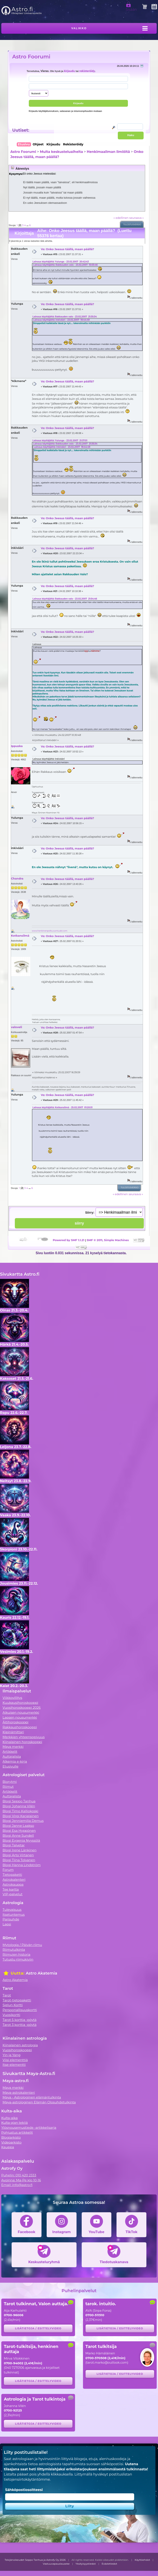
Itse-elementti (14, 2065)
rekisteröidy (87, 71)
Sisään (131, 8)
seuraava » (136, 217)
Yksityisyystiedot (85, 2563)
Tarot (7, 1995)
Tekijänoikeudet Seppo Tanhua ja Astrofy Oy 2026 (35, 2559)
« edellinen (121, 217)
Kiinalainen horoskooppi (22, 1742)
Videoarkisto (11, 2142)
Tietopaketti (12, 1875)
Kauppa (7, 2147)
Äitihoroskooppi (15, 1722)
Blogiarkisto (11, 2137)
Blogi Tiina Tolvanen (19, 1860)
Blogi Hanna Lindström (22, 1865)
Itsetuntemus (14, 1915)
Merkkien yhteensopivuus (24, 1737)
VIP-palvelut (13, 1894)
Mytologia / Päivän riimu (22, 1945)
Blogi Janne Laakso (18, 1826)
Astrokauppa (13, 1884)
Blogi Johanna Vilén (19, 1806)
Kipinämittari (13, 1732)
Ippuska (17, 746)
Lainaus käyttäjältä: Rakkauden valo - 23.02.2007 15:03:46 (65, 264)
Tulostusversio (132, 224)
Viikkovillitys (12, 1698)
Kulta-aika (9, 2118)
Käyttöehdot (142, 2559)
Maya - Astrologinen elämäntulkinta (32, 2097)
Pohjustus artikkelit (17, 2132)
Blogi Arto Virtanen (18, 1855)
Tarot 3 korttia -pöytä (20, 2025)
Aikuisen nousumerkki (21, 1712)
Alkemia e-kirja (15, 1761)
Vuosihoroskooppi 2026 (22, 1708)
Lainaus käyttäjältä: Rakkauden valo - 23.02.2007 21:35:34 (64, 316)
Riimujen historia (16, 1954)
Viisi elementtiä (15, 2060)
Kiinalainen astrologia (20, 2045)
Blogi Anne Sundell (18, 1835)
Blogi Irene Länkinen (20, 1850)
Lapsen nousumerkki (20, 1717)
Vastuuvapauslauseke (56, 2563)
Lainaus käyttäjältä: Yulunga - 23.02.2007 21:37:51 (59, 440)
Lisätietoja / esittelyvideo (38, 2328)
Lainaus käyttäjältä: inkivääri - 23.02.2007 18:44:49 (61, 319)
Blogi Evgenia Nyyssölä (21, 1840)
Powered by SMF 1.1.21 (68, 1240)
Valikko (79, 28)
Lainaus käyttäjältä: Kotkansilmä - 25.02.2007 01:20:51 (62, 1107)
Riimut (8, 1787)
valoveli (16, 1027)
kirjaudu (69, 71)
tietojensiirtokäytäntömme (27, 2479)
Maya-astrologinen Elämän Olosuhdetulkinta (39, 2102)
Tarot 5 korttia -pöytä (20, 2020)
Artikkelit (10, 1752)
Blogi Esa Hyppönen (19, 1831)
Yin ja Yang (11, 2055)
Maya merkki (13, 1747)
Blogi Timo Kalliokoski (20, 1811)
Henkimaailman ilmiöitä (108, 152)
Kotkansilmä (20, 935)
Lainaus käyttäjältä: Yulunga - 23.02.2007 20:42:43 (60, 261)
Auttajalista (12, 1756)
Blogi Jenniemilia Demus (23, 1821)
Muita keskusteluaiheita (61, 152)
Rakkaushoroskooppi (20, 1727)
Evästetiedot (109, 2563)
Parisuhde (11, 1919)
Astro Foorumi (31, 56)
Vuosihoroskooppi (17, 2050)
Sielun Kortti (13, 2005)
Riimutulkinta (14, 1950)
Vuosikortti (11, 2015)
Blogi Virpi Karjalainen (21, 1816)
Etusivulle (10, 1766)
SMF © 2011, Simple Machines (108, 1240)
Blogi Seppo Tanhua (19, 1801)
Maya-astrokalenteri (19, 2093)
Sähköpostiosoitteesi (24, 2490)
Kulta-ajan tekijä (14, 2123)
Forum (8, 1870)
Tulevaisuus (12, 1910)
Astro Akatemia (15, 1980)
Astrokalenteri (14, 1880)
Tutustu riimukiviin (18, 1959)
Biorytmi (10, 1782)
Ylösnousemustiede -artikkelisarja (28, 2128)
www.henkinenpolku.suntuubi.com (49, 931)
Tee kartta (11, 1889)
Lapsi (7, 1924)
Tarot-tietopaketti (17, 2000)
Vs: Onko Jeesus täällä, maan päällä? (67, 249)
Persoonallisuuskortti (20, 2010)
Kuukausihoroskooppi (20, 1703)
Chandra (17, 878)
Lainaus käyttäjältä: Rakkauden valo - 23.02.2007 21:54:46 (64, 598)
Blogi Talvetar (14, 1845)
